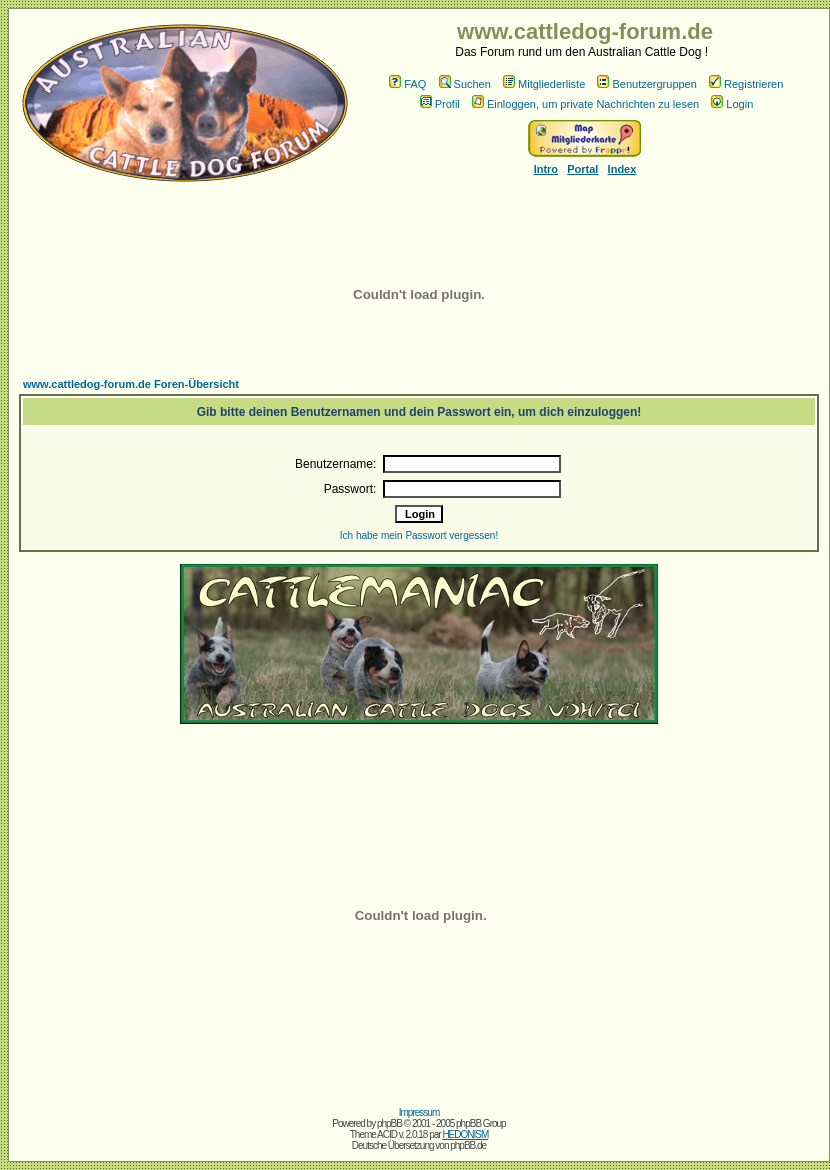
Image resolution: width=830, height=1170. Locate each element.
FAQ (407, 84)
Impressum (419, 1112)
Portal (582, 169)
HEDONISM (465, 1134)
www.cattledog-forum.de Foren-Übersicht (131, 384)
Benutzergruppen (646, 84)
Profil (440, 104)
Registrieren (746, 84)
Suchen (465, 84)
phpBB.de (468, 1145)
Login (732, 104)
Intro (546, 169)
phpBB (389, 1123)
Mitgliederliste (544, 84)
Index (622, 169)
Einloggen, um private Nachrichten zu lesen (585, 104)
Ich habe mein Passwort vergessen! (419, 535)
